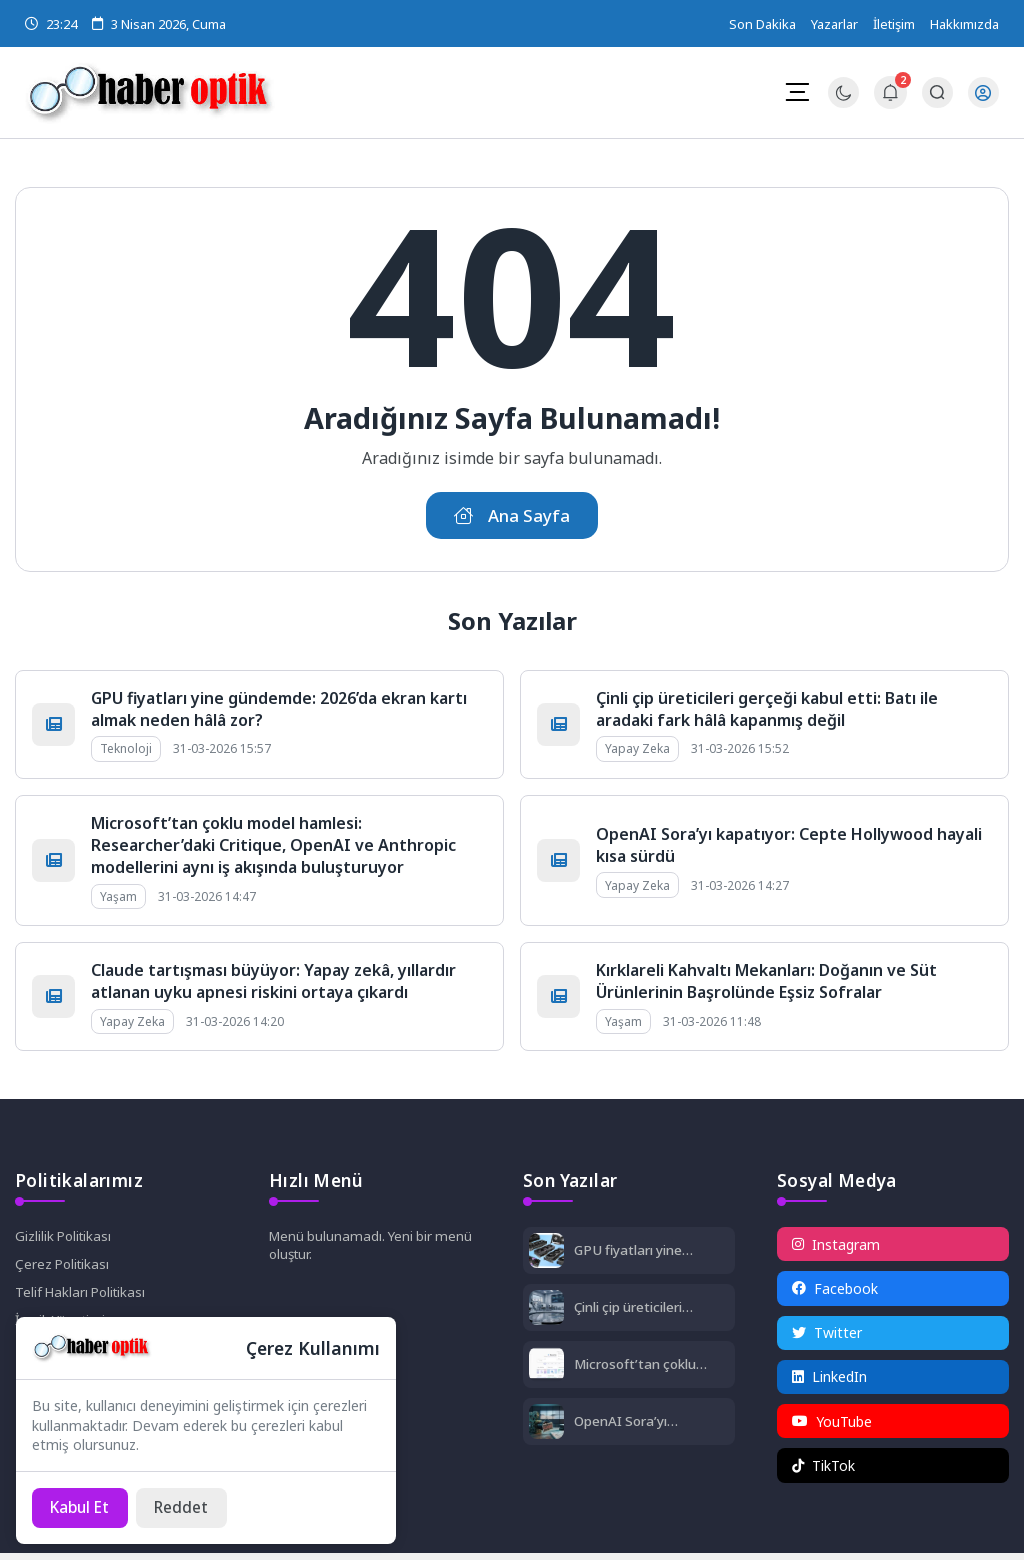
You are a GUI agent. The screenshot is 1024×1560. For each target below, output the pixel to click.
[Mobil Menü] (796, 92)
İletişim (894, 24)
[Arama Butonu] (936, 93)
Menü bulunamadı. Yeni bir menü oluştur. (374, 1249)
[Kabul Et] (83, 1507)
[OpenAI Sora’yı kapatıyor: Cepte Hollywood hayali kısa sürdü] (546, 1426)
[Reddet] (189, 1507)
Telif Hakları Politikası (83, 1297)
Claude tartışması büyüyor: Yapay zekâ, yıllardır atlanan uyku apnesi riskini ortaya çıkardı (273, 984)
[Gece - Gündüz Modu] (842, 103)
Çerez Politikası (64, 1268)
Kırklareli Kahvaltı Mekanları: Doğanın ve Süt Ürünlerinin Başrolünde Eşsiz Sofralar (766, 984)
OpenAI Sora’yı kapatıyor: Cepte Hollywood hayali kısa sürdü (649, 1424)
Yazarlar (834, 24)
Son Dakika (762, 24)
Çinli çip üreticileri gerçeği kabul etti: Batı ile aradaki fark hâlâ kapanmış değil (767, 712)
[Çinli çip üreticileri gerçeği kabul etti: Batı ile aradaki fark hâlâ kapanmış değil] (546, 1312)
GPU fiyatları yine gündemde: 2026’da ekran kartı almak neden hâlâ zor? (640, 1253)
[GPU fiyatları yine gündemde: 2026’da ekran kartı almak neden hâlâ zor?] (546, 1255)
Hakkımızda (964, 24)
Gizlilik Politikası (65, 1239)
